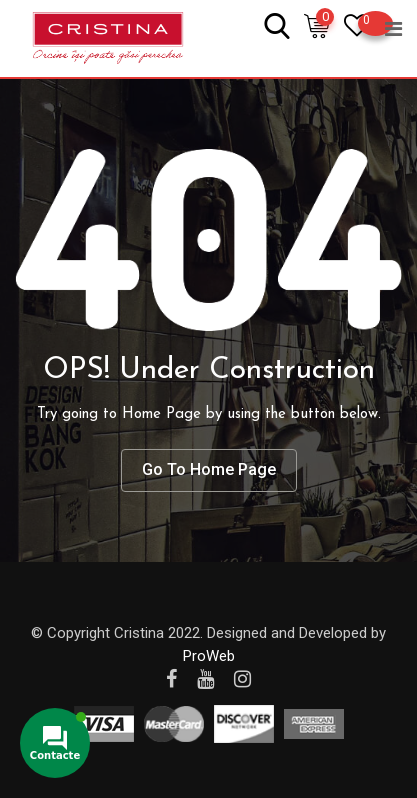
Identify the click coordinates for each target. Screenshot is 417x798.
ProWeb (209, 656)
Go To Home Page (209, 469)
